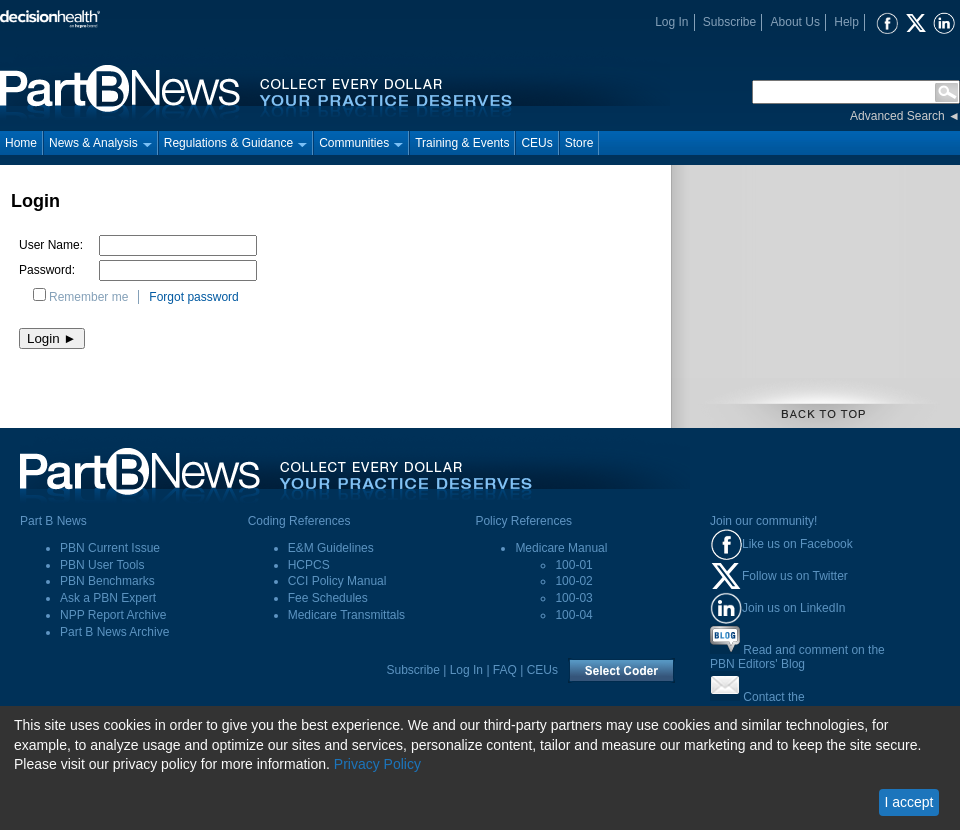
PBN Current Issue (110, 548)
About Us (795, 22)
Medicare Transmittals (346, 615)
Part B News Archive (114, 632)
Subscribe (729, 22)
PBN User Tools (102, 565)
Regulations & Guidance (235, 143)
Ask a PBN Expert (108, 598)
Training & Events (462, 143)
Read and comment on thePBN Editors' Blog (797, 657)
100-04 (573, 615)
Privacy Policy (377, 764)
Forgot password (193, 297)
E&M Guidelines (331, 548)
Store (579, 143)
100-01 (573, 565)
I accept (908, 802)
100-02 (573, 581)
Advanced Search (897, 116)
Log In (671, 22)
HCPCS (309, 565)
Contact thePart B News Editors (763, 704)
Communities (361, 143)
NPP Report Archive (113, 615)
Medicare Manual (561, 548)
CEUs (536, 143)
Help (846, 22)
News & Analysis (100, 143)
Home (21, 143)
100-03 (573, 598)
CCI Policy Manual (337, 581)
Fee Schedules (328, 598)
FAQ (505, 670)
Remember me (88, 297)
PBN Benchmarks (107, 581)
